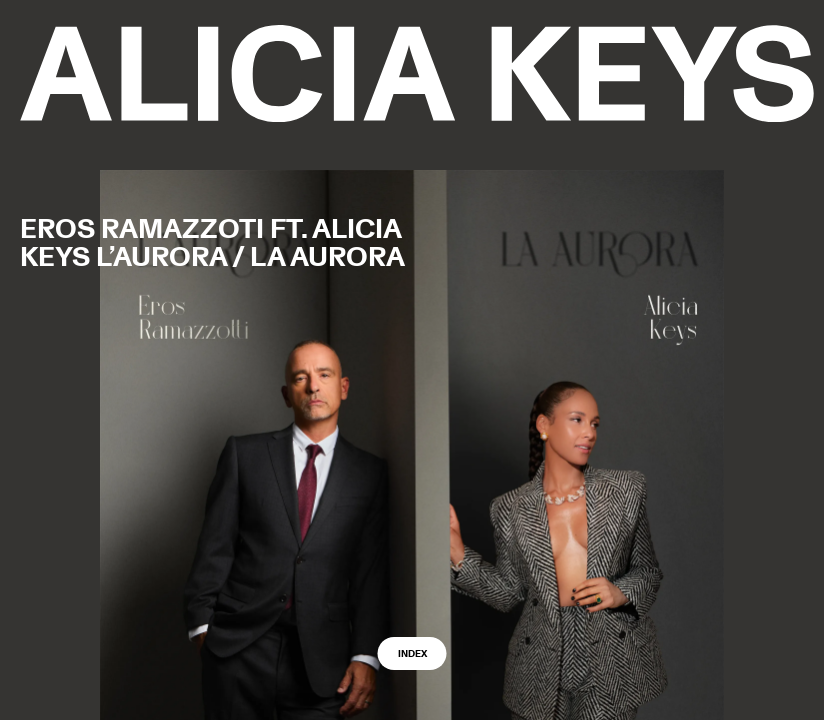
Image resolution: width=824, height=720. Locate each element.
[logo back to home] (417, 73)
